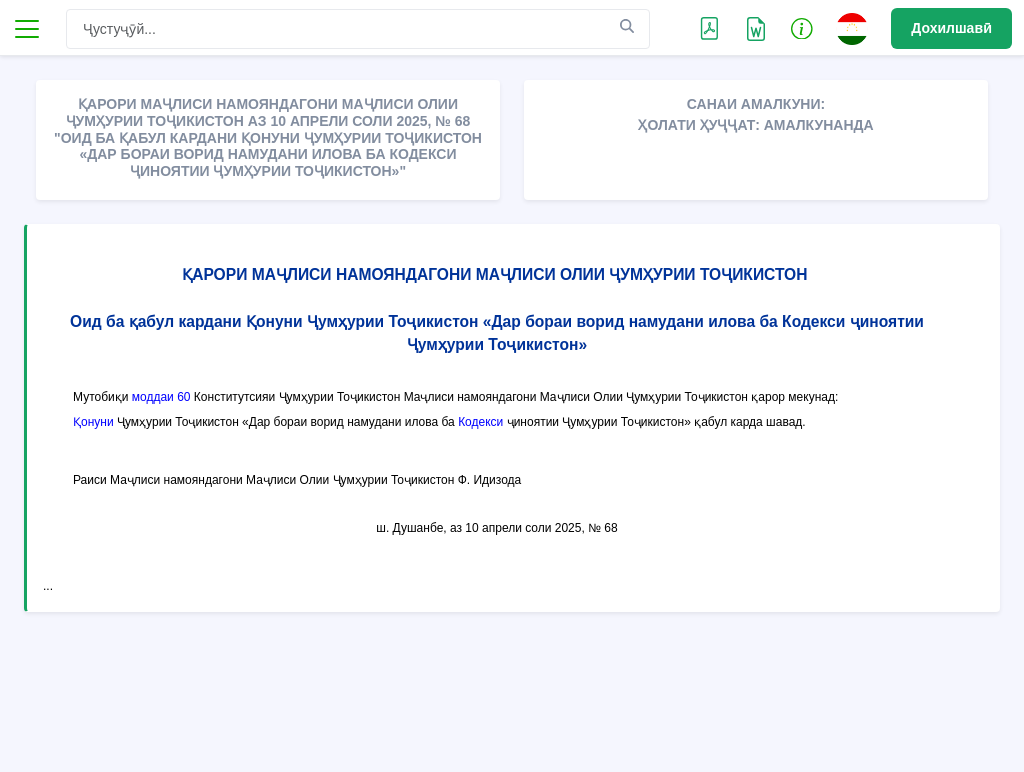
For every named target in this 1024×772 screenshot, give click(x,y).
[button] (802, 28)
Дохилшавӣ (951, 28)
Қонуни (93, 422)
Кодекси (480, 422)
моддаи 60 (161, 397)
